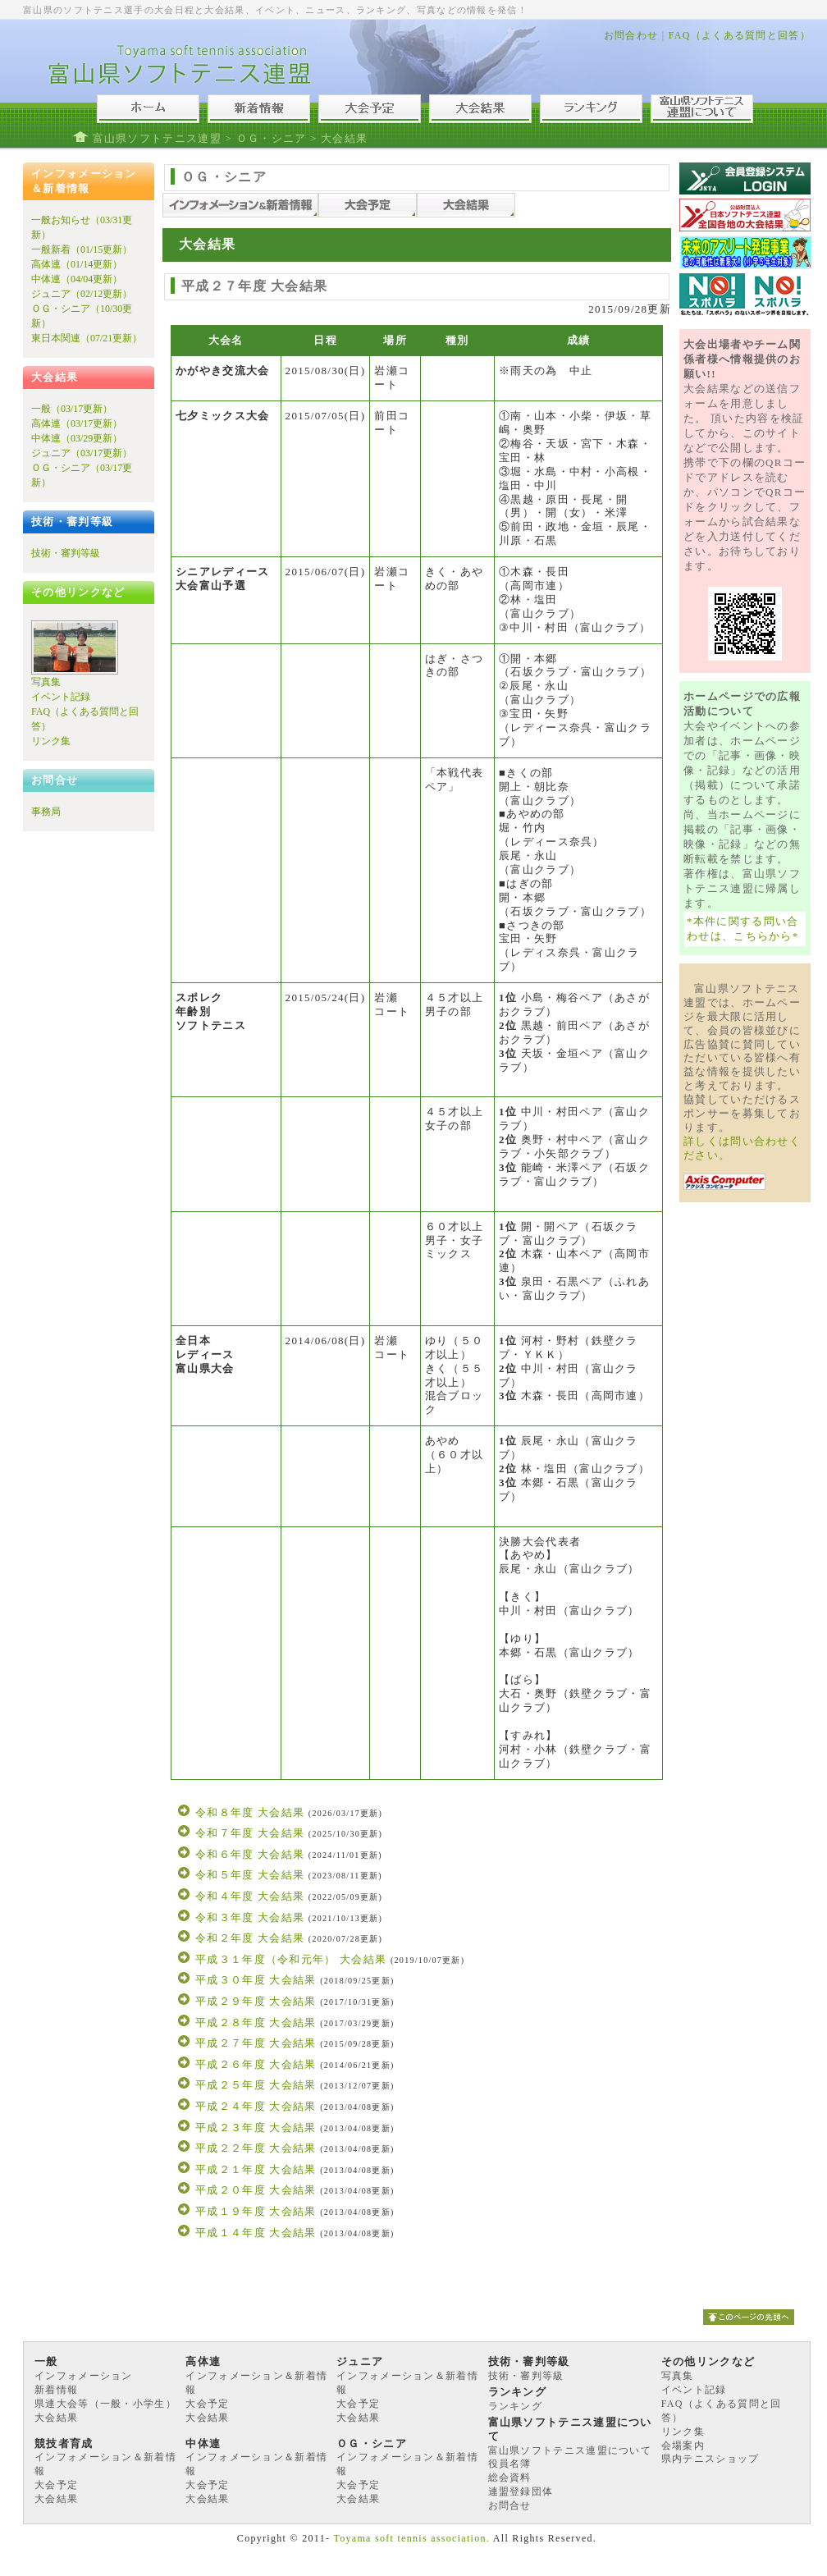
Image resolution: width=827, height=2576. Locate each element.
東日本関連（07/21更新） (86, 338)
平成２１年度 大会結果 (256, 2169)
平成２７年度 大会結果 (256, 2043)
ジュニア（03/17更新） (81, 453)
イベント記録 (60, 696)
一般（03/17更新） (71, 408)
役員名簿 (510, 2463)
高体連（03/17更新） (76, 423)
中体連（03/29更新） (76, 438)
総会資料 (510, 2477)
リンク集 (51, 741)
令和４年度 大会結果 (249, 1896)
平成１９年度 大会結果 (256, 2211)
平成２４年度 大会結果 (256, 2106)
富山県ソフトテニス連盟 (157, 138)
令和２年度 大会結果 (249, 1938)
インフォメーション (83, 2376)
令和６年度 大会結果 (249, 1854)
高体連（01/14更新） (76, 264)
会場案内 (683, 2445)
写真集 (46, 682)
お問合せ (510, 2505)
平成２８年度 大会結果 (256, 2022)
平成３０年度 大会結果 (256, 1980)
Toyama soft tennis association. (411, 2538)
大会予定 (207, 2403)
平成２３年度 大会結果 (256, 2127)
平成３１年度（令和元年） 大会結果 (290, 1959)
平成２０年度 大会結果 (256, 2190)
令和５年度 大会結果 (249, 1875)
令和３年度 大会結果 (249, 1917)
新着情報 (56, 2389)
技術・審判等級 (65, 553)
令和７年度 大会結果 (249, 1833)
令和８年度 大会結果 (249, 1812)
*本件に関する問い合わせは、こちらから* (743, 928)
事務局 (46, 811)
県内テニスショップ (710, 2458)
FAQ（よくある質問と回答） (740, 35)
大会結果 (56, 2417)
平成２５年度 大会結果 (256, 2085)
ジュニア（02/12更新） (81, 294)
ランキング (515, 2406)
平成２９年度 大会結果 (256, 2001)
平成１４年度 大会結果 (256, 2232)
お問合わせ (631, 35)
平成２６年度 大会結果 (256, 2064)
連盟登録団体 (521, 2491)
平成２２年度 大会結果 (256, 2148)
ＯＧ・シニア (271, 138)
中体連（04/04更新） (76, 279)
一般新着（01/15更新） (81, 249)
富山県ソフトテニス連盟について (570, 2450)
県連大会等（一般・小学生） (105, 2403)
